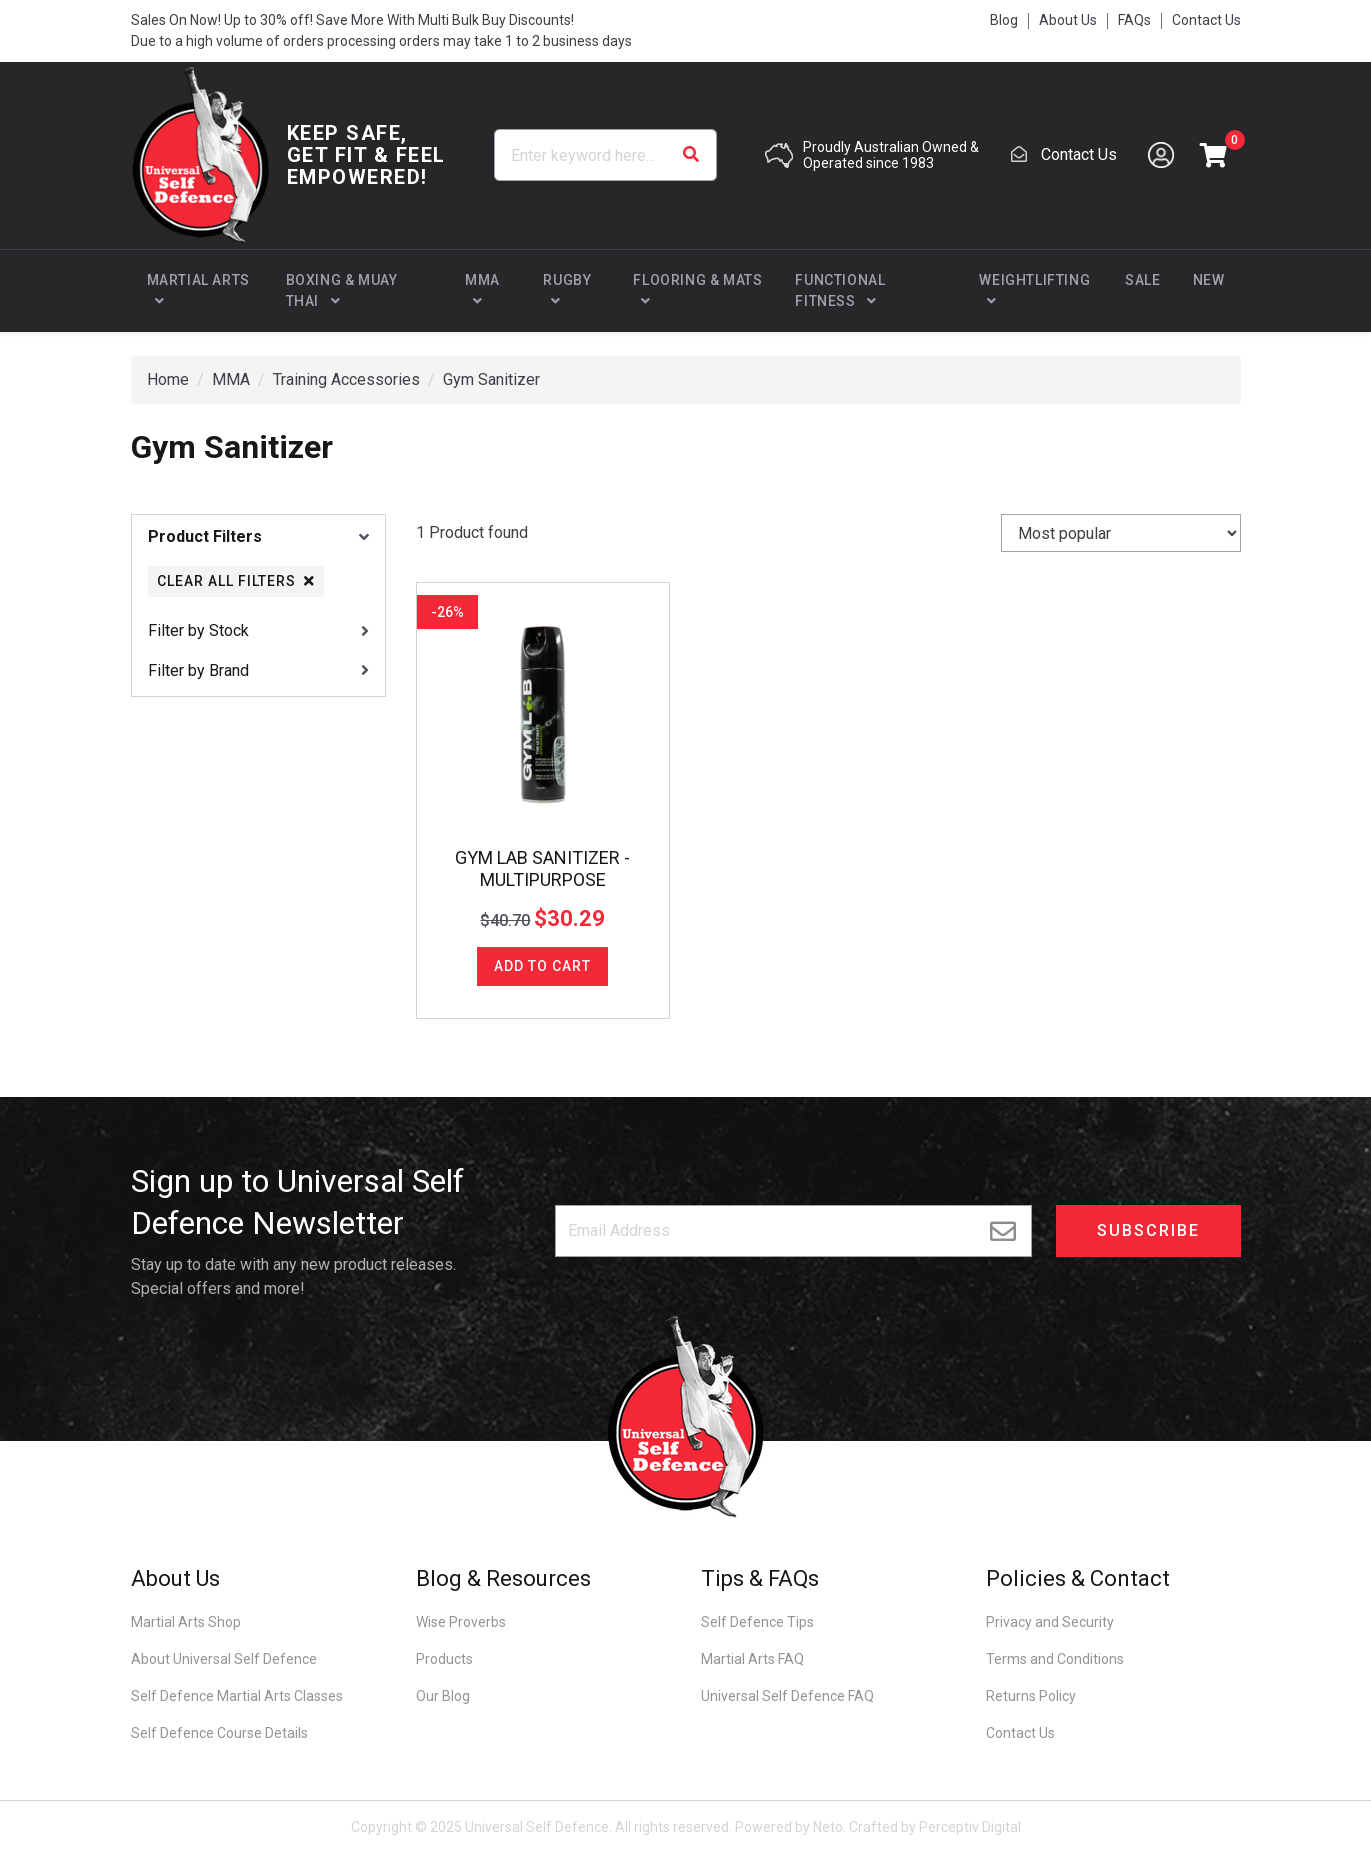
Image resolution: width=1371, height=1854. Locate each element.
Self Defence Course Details (219, 1733)
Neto (828, 1827)
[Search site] (691, 155)
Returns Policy (1031, 1696)
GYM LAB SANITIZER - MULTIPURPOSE (542, 868)
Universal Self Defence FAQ (787, 1696)
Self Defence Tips (757, 1622)
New (1209, 280)
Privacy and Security (1050, 1622)
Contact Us (1206, 20)
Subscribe (1148, 1230)
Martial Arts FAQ (752, 1659)
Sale (1142, 280)
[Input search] (605, 155)
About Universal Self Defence (224, 1659)
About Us (1068, 20)
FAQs (1134, 20)
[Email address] (793, 1231)
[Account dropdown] (1161, 155)
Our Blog (443, 1696)
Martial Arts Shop (186, 1622)
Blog (1004, 20)
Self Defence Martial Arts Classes (237, 1696)
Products (444, 1659)
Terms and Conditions (1055, 1659)
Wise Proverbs (461, 1622)
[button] (1214, 155)
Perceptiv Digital (970, 1827)
